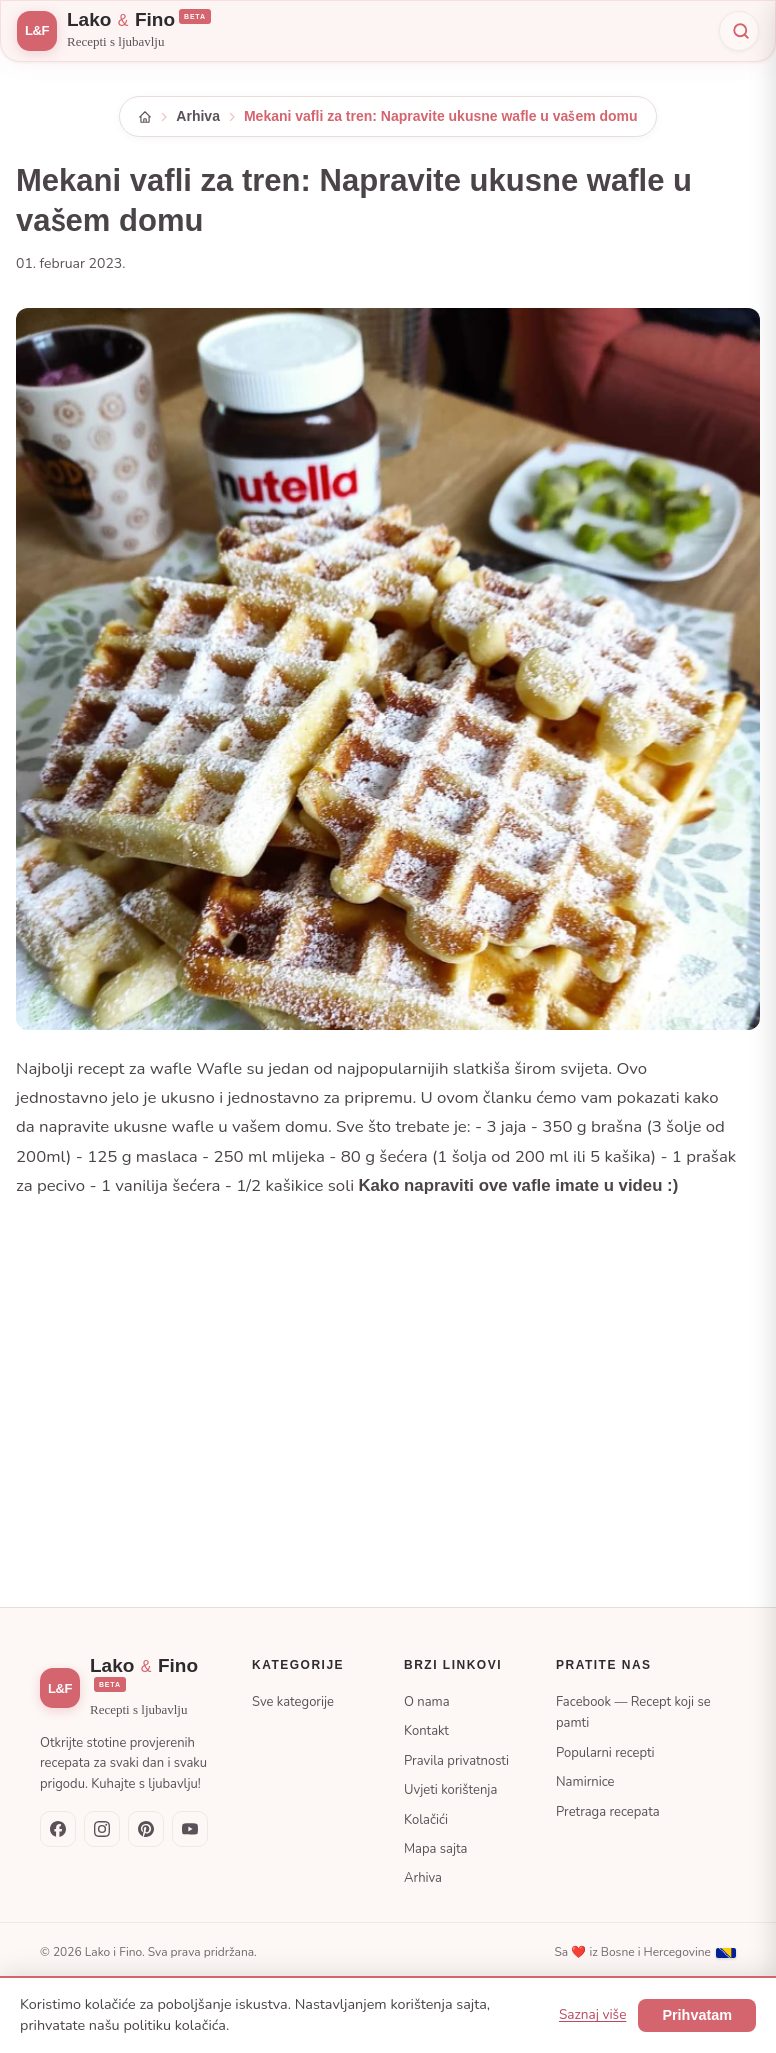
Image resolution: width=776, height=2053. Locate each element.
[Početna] (145, 117)
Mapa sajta (435, 1849)
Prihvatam (697, 2015)
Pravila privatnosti (456, 1761)
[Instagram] (102, 1829)
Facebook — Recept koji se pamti (633, 1712)
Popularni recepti (605, 1753)
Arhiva (198, 116)
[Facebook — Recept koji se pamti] (58, 1829)
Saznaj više (592, 2014)
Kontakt (426, 1732)
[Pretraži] (739, 31)
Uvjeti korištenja (450, 1790)
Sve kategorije (293, 1702)
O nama (427, 1702)
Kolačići (426, 1820)
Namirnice (585, 1782)
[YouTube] (190, 1829)
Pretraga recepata (608, 1812)
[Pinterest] (146, 1829)
